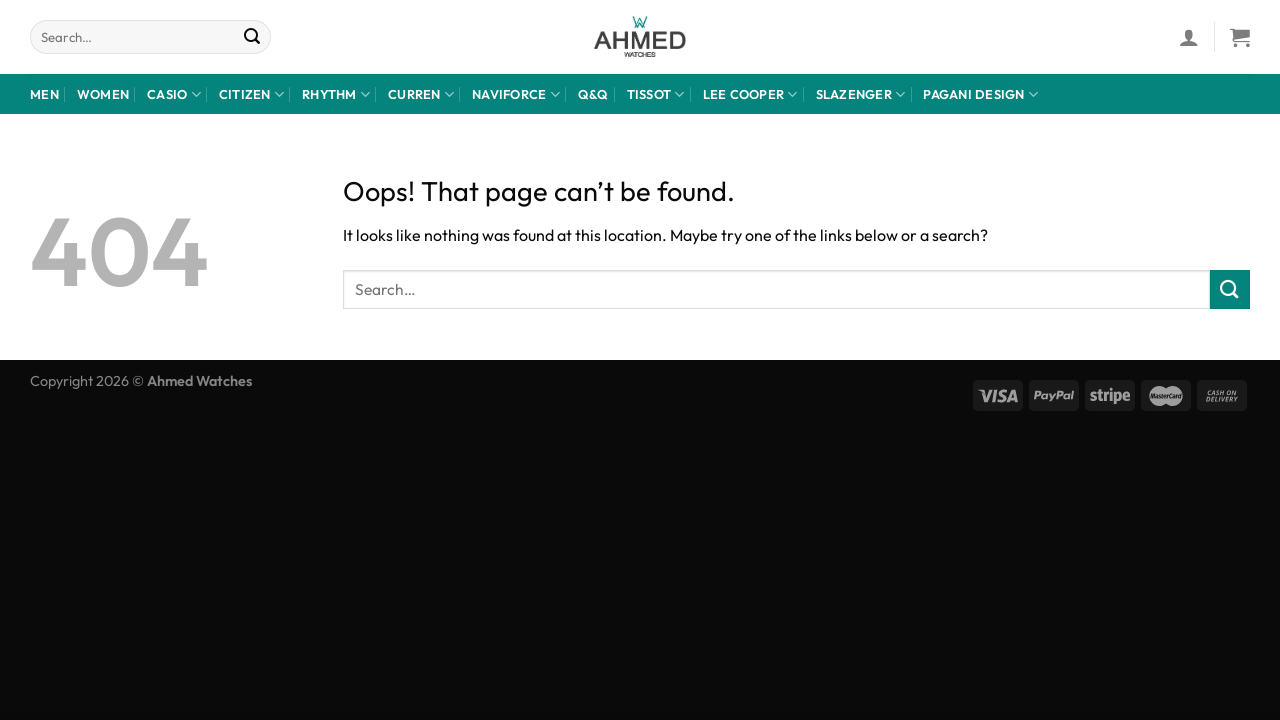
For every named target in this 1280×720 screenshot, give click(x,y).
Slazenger (861, 94)
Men (44, 94)
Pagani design (980, 94)
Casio (174, 94)
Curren (421, 94)
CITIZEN (251, 94)
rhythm (336, 94)
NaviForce (516, 94)
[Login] (1189, 37)
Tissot (656, 94)
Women (103, 94)
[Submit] (253, 37)
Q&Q (593, 94)
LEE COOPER (750, 94)
